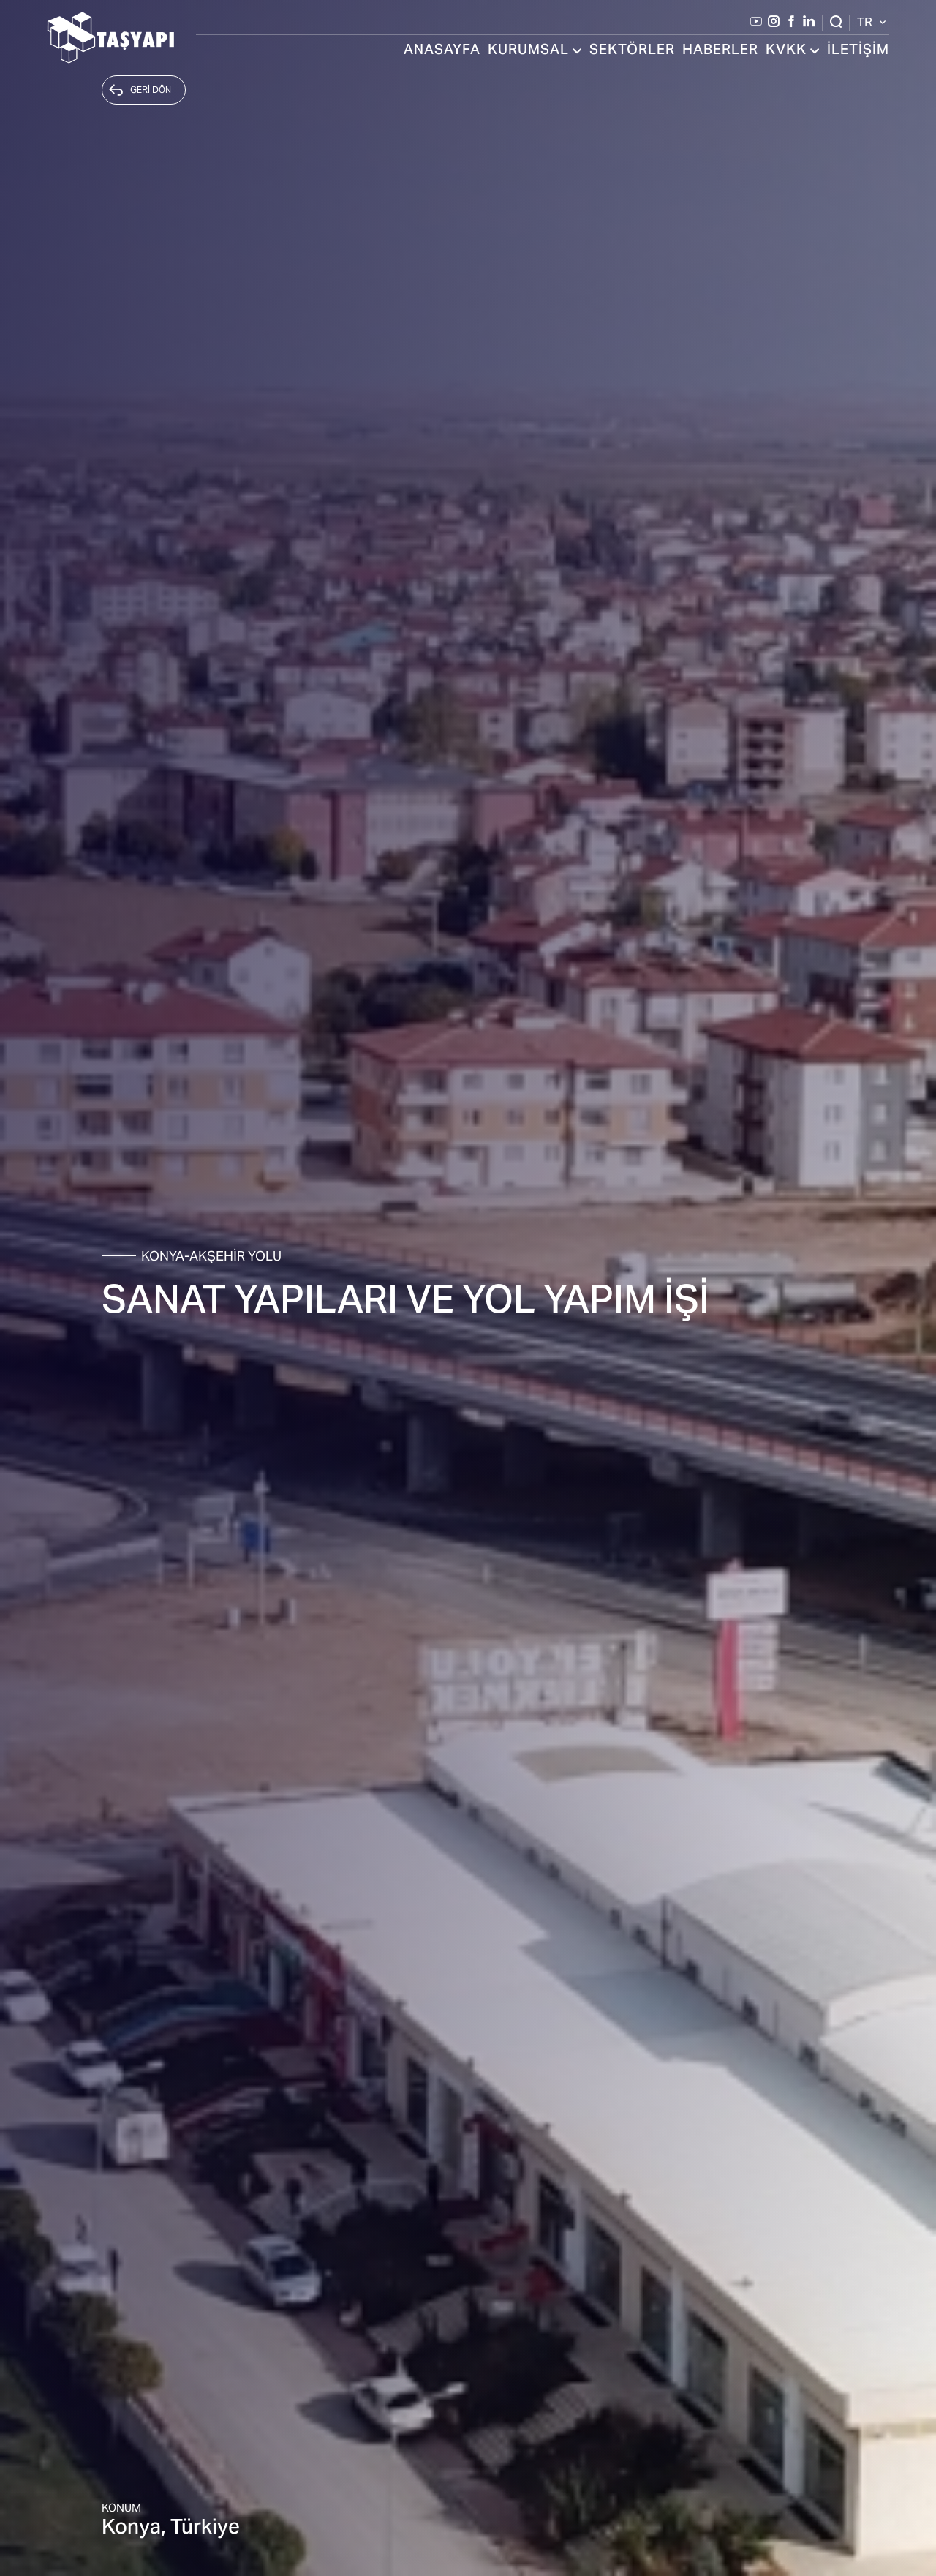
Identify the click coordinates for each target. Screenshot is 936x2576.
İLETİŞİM (858, 51)
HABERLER (720, 51)
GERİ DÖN (139, 90)
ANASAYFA (442, 51)
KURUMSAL (535, 51)
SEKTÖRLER (632, 51)
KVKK (793, 51)
